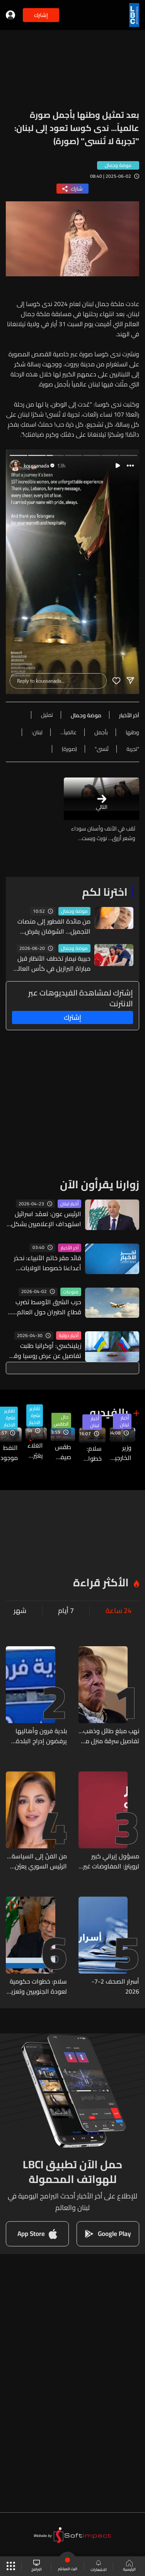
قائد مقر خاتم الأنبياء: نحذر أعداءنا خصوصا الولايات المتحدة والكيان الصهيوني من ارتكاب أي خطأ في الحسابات (46, 1263)
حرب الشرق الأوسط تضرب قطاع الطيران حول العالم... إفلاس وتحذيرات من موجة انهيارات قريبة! (46, 1307)
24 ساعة (118, 1610)
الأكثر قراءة (101, 1582)
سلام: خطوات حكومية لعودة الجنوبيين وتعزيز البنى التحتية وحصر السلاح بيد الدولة (90, 1453)
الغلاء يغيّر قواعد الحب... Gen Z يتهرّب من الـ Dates (34, 1450)
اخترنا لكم (105, 892)
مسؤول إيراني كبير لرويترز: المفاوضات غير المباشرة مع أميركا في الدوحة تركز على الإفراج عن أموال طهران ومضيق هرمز (109, 1861)
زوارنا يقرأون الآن (99, 1184)
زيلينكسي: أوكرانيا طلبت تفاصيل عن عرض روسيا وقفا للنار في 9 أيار (44, 1351)
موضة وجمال (74, 911)
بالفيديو (109, 1412)
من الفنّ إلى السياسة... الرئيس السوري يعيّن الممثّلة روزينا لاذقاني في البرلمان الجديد (37, 1861)
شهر (20, 1610)
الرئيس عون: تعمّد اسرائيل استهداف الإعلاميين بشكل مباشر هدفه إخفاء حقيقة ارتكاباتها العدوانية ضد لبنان (45, 1219)
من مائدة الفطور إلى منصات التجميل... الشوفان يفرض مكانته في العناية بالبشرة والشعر (53, 926)
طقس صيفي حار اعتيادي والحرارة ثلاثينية (61, 1452)
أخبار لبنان (69, 1203)
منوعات (70, 1291)
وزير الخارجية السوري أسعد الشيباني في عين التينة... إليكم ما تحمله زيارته (120, 1453)
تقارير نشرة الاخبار (34, 1415)
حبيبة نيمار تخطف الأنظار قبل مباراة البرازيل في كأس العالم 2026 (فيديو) (52, 963)
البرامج (36, 2566)
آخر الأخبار (69, 1247)
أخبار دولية (68, 1335)
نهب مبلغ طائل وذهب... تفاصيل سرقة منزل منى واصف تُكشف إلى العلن (108, 1736)
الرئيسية (129, 2566)
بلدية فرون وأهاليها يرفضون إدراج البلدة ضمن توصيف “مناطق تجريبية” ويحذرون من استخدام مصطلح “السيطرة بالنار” (39, 1736)
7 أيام (66, 1610)
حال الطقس (61, 1421)
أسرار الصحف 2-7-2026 (115, 1986)
